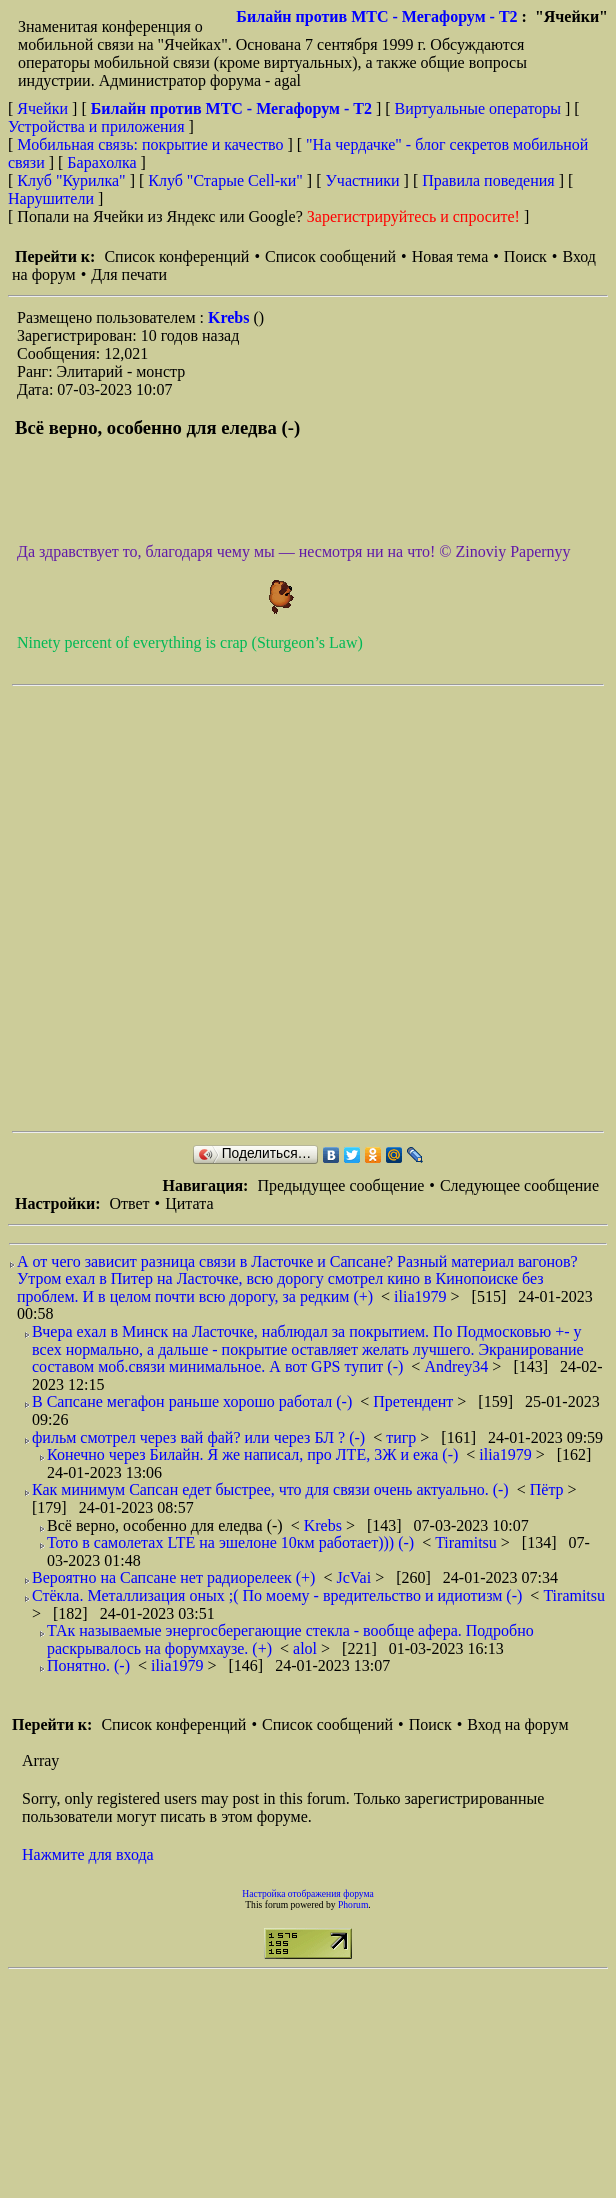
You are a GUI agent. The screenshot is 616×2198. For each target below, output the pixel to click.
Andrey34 (458, 1366)
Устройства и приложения (96, 126)
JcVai (355, 1577)
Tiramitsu (468, 1542)
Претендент (415, 1401)
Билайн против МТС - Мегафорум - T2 (376, 16)
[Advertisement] (214, 908)
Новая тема (450, 256)
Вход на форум (517, 1724)
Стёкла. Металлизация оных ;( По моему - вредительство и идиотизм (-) (277, 1595)
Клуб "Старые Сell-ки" (225, 180)
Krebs (230, 317)
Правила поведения (488, 180)
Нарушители (51, 198)
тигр (403, 1437)
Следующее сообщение (519, 1185)
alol (307, 1648)
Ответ (129, 1203)
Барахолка (101, 162)
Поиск (525, 256)
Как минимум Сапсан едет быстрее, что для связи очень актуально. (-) (270, 1489)
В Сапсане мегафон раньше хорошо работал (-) (192, 1401)
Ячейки (44, 108)
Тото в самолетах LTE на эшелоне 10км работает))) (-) (230, 1542)
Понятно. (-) (88, 1665)
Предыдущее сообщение (340, 1185)
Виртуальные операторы (478, 108)
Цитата (189, 1203)
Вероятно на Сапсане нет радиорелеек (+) (173, 1577)
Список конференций (176, 256)
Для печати (129, 274)
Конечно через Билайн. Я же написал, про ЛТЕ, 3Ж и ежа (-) (252, 1454)
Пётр (549, 1489)
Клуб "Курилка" (71, 180)
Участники (363, 180)
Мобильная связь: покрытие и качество (150, 144)
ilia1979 (422, 1296)
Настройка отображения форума (308, 1893)
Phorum (353, 1904)
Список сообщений (330, 256)
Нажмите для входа (88, 1854)
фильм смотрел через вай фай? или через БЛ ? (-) (198, 1437)
